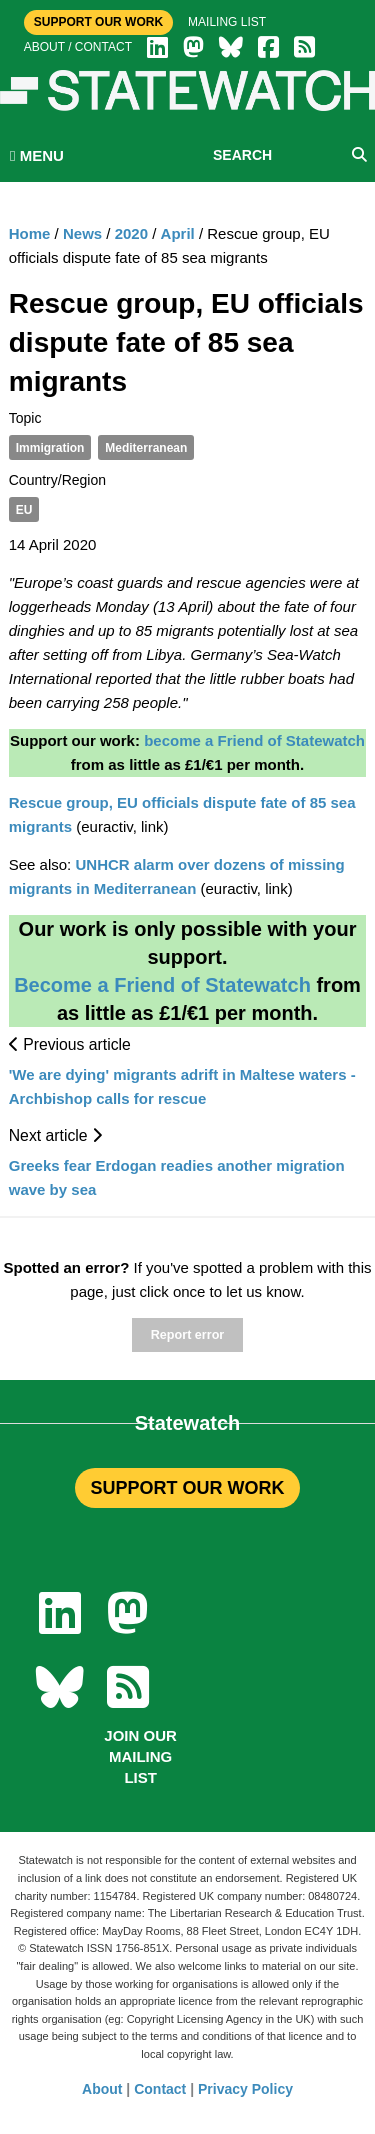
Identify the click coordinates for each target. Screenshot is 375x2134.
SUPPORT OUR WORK (187, 1488)
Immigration (50, 448)
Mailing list (227, 22)
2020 (131, 233)
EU (24, 510)
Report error (187, 1335)
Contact (160, 2089)
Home (30, 233)
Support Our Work (98, 22)
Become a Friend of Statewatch (162, 985)
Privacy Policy (245, 2089)
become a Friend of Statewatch (254, 740)
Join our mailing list (140, 1756)
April (178, 233)
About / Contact (78, 47)
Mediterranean (146, 448)
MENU (37, 155)
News (82, 233)
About (102, 2089)
